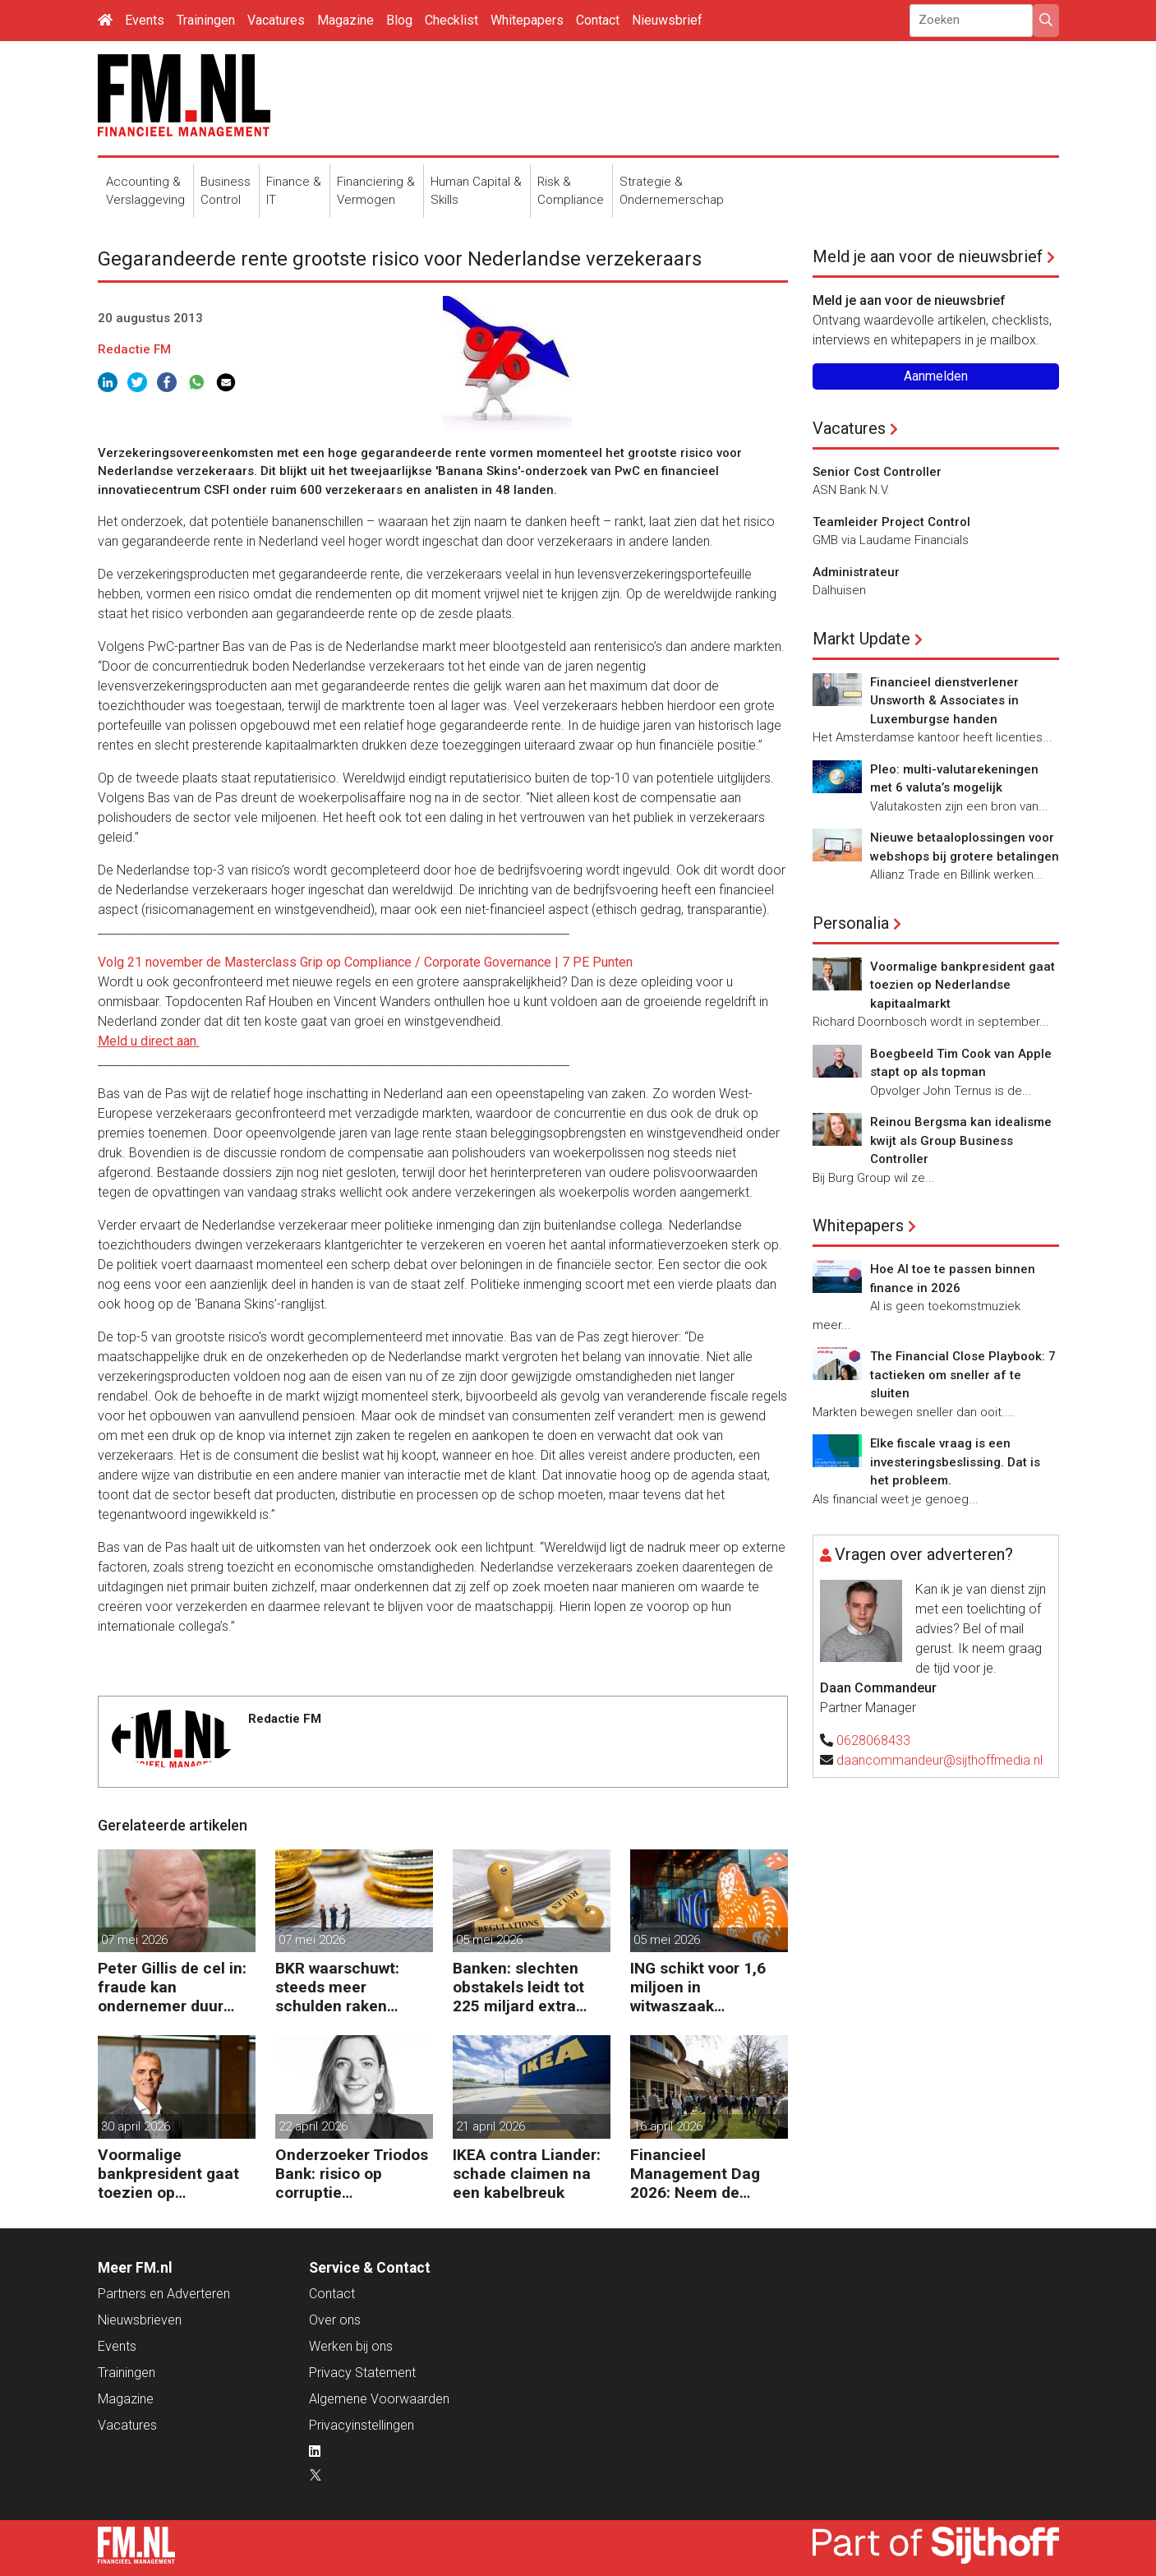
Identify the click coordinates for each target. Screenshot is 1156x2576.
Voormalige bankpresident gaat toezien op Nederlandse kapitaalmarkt (168, 2173)
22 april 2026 (313, 2126)
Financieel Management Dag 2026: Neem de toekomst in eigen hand (695, 2173)
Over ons (335, 2320)
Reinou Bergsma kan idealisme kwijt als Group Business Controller (961, 1140)
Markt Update (861, 639)
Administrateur (856, 572)
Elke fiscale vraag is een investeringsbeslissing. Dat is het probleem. (955, 1462)
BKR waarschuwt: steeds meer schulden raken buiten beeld (337, 1987)
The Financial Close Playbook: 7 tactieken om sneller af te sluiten (963, 1375)
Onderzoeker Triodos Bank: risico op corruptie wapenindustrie (351, 2173)
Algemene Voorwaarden (379, 2399)
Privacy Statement (362, 2372)
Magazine (345, 20)
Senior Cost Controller (877, 471)
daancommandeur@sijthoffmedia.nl (939, 1760)
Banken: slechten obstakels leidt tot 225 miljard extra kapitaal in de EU (518, 1987)
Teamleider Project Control (891, 522)
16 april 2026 (667, 2126)
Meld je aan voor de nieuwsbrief (928, 256)
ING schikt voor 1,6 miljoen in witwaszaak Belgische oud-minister (698, 1987)
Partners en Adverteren (164, 2293)
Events (144, 20)
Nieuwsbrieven (140, 2320)
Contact (597, 20)
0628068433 (873, 1740)
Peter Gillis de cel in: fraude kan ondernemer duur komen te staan (172, 1987)
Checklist (451, 20)
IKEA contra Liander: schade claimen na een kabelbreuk (527, 2173)
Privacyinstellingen (361, 2425)
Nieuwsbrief (667, 20)
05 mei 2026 (489, 1939)
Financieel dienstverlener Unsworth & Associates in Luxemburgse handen (944, 701)
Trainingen (206, 20)
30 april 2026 (135, 2126)
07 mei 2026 (134, 1939)
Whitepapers (527, 20)
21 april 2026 (490, 2126)
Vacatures (276, 20)
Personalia (851, 923)
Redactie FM (134, 349)
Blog (399, 20)
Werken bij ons (351, 2346)
